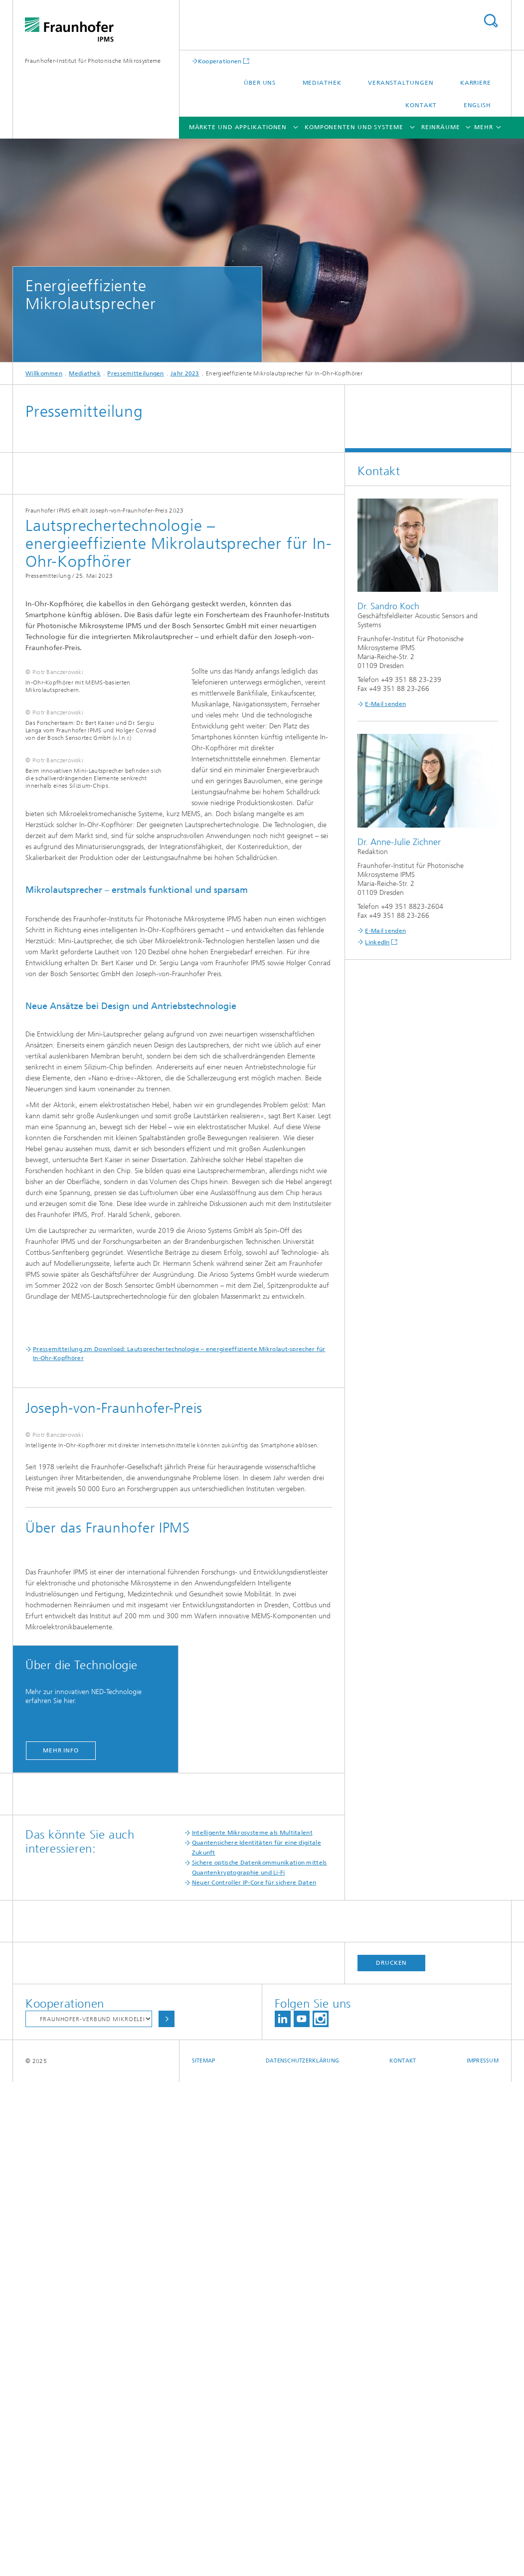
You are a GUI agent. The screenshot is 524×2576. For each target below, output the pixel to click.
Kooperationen (220, 61)
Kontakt (421, 105)
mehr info (61, 2244)
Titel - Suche (491, 20)
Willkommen (43, 373)
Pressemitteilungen (135, 373)
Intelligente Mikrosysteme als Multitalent (252, 2326)
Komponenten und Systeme (354, 127)
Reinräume (440, 127)
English (477, 105)
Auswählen (167, 2513)
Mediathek (322, 82)
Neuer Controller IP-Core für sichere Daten (254, 2376)
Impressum (483, 2555)
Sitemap (203, 2555)
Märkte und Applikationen (238, 127)
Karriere (475, 82)
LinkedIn (377, 942)
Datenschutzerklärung (303, 2555)
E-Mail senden (385, 703)
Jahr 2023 (185, 373)
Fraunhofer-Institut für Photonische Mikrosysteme (93, 60)
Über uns (260, 82)
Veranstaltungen (401, 82)
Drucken (391, 2456)
